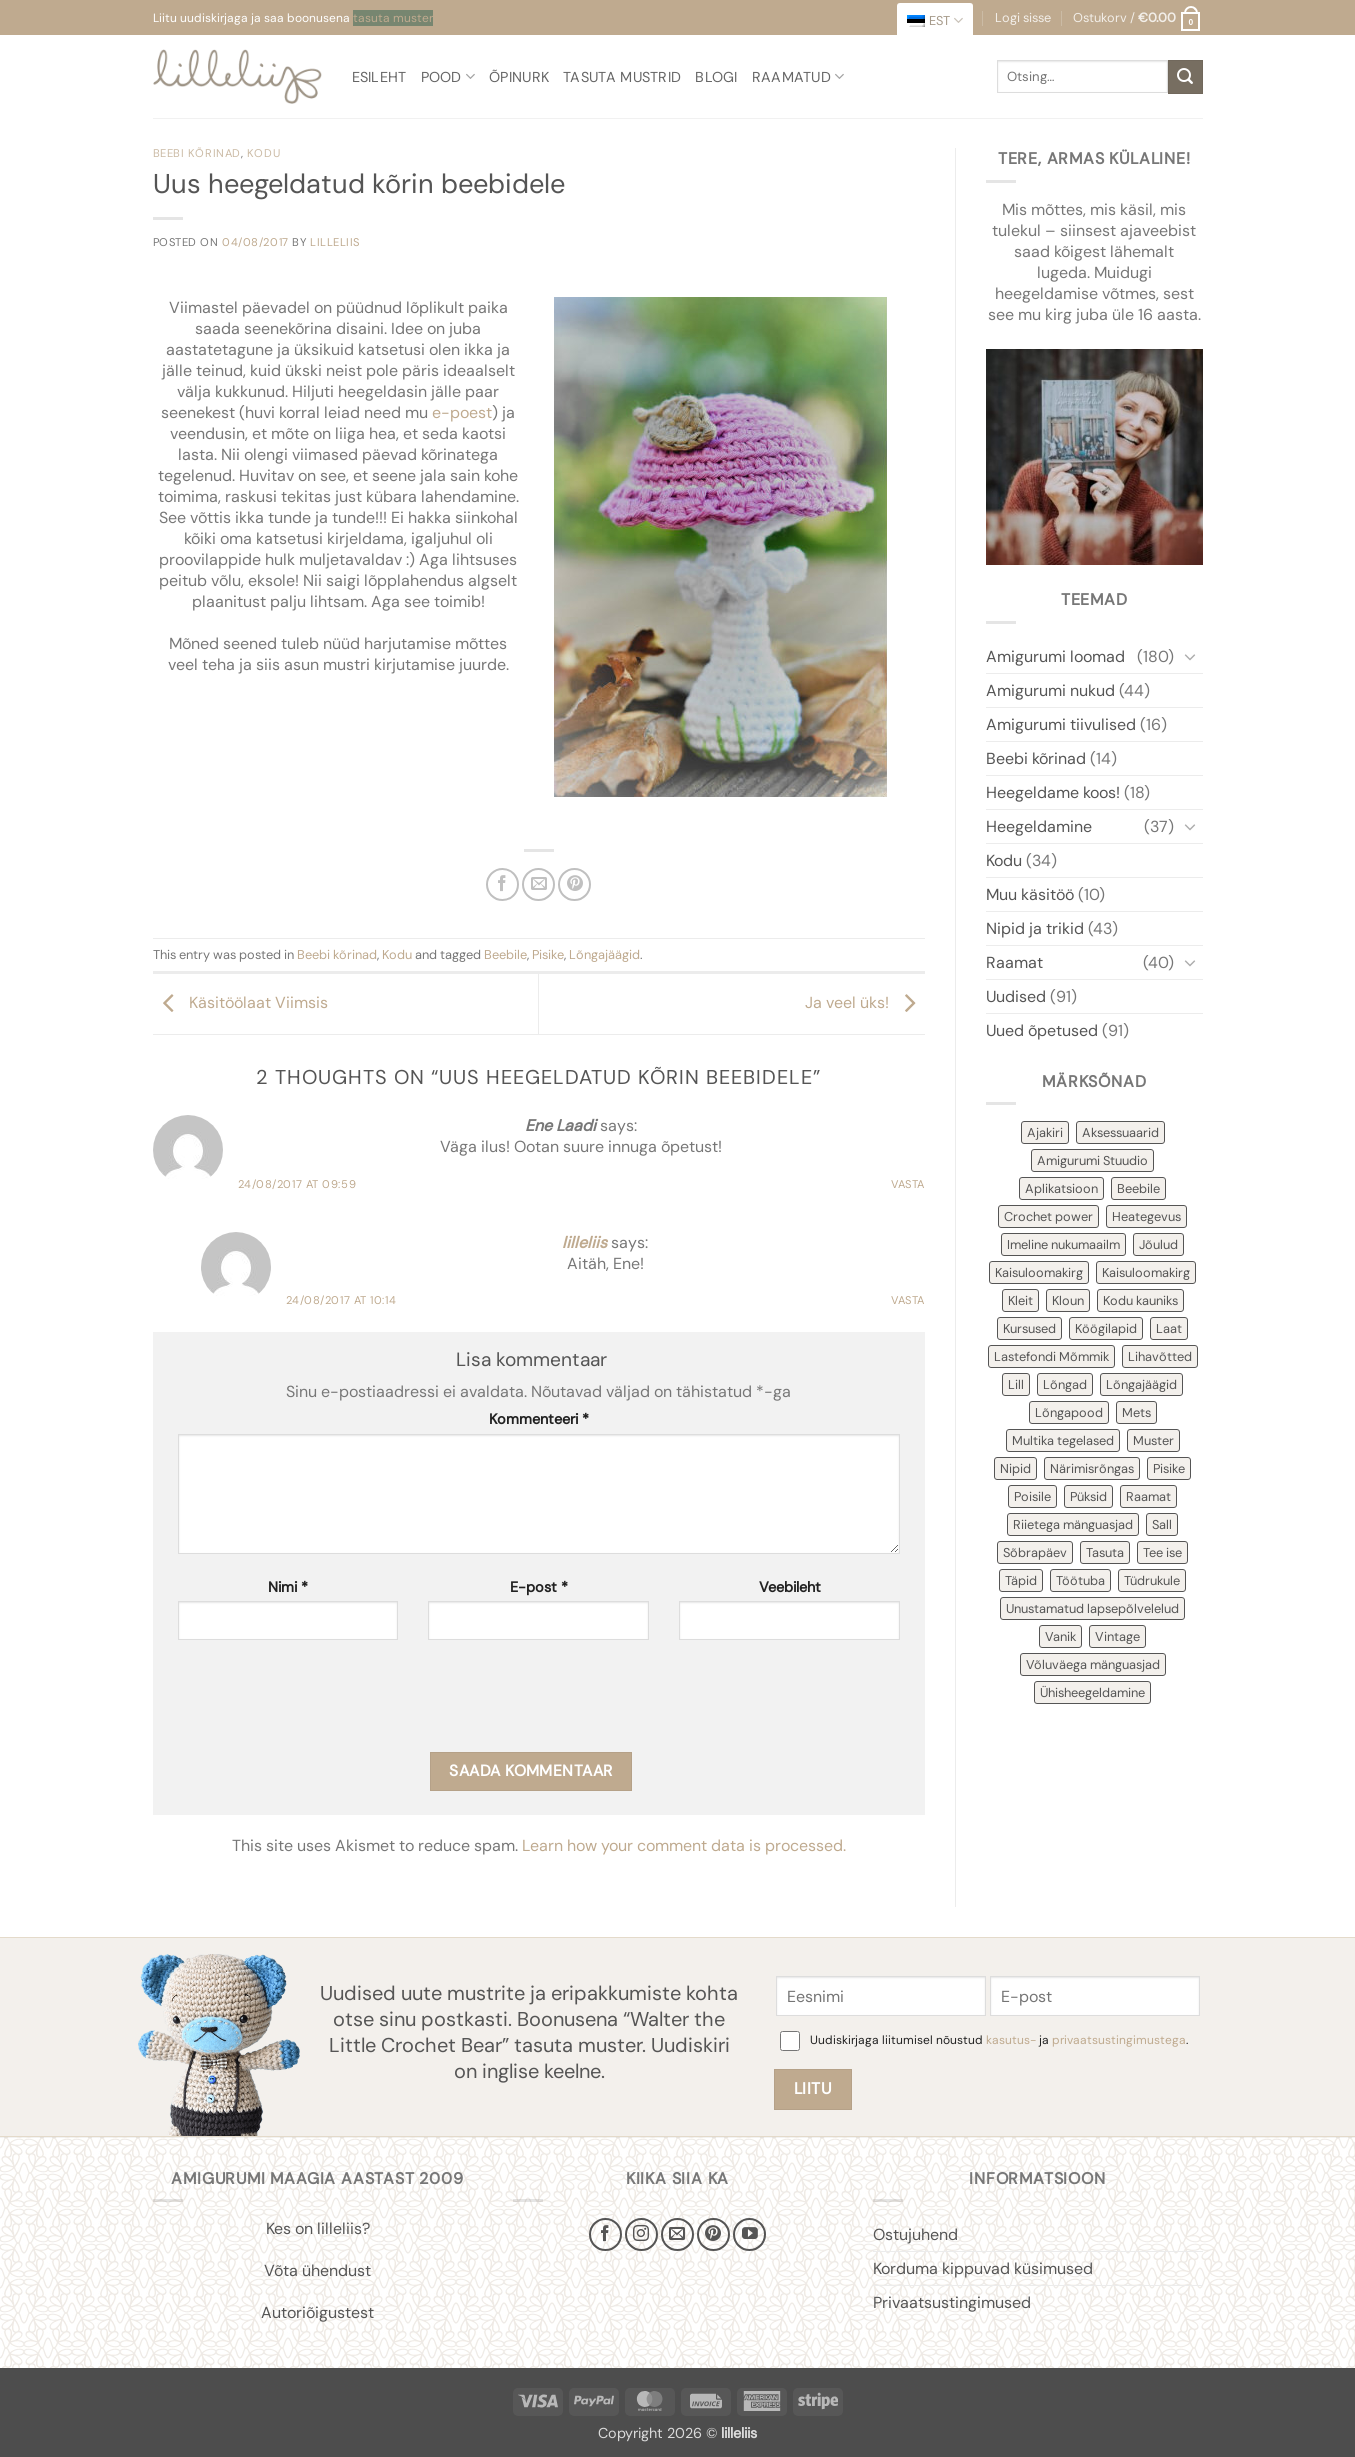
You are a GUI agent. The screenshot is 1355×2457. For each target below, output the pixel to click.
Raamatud (798, 76)
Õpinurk (519, 77)
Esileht (379, 77)
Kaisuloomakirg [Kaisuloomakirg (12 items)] (1039, 1272)
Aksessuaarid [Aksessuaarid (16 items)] (1120, 1132)
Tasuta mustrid (622, 77)
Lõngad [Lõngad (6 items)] (1065, 1384)
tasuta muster (393, 18)
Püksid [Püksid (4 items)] (1088, 1496)
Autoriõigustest (317, 2312)
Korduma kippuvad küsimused (983, 2268)
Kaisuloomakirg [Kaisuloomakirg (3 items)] (1146, 1272)
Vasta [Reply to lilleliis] (908, 1300)
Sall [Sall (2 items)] (1162, 1524)
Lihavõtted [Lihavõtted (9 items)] (1160, 1356)
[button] (1137, 18)
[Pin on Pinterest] (574, 884)
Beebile (505, 954)
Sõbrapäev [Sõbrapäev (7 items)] (1035, 1552)
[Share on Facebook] (502, 884)
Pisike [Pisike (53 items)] (1169, 1468)
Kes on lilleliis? (318, 2228)
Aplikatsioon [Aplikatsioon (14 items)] (1061, 1188)
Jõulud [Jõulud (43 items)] (1158, 1244)
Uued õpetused (1042, 1030)
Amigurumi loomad (1055, 656)
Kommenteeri (539, 1419)
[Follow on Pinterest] (713, 2234)
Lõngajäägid (604, 954)
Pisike (548, 954)
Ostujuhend (915, 2234)
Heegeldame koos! (1053, 792)
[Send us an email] (677, 2234)
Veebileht (790, 1587)
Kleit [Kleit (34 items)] (1020, 1300)
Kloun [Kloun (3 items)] (1068, 1300)
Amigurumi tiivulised (1061, 724)
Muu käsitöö (1030, 894)
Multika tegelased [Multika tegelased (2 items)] (1063, 1440)
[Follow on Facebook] (605, 2234)
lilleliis (335, 242)
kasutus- (1012, 2040)
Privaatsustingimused (952, 2302)
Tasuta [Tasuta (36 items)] (1105, 1552)
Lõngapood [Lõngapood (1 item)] (1069, 1412)
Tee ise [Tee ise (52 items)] (1162, 1552)
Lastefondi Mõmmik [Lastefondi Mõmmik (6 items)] (1051, 1356)
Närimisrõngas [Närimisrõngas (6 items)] (1092, 1468)
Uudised (1016, 996)
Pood (448, 76)
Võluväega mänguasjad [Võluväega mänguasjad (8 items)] (1093, 1664)
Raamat (1014, 962)
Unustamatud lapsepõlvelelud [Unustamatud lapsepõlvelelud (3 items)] (1092, 1608)
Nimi (288, 1587)
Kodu (263, 153)
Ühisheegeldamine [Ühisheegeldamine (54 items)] (1092, 1692)
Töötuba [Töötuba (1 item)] (1080, 1580)
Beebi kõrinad (197, 153)
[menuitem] (935, 20)
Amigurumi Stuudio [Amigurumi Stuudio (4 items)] (1092, 1160)
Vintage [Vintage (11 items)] (1117, 1636)
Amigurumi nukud (1050, 690)
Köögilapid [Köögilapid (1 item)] (1106, 1328)
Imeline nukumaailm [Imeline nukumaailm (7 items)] (1063, 1244)
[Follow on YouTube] (749, 2234)
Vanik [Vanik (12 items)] (1060, 1636)
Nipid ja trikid (1035, 928)
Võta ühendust (317, 2270)
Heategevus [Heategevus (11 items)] (1146, 1216)
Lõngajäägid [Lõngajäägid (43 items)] (1141, 1384)
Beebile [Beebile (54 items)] (1138, 1188)
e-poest (462, 412)
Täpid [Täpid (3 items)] (1021, 1580)
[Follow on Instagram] (641, 2234)
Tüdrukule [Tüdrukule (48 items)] (1152, 1580)
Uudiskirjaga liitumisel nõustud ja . (999, 2040)
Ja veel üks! (865, 1002)
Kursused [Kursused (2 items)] (1029, 1328)
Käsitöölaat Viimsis (240, 1002)
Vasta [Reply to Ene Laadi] (908, 1184)
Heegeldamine (1039, 826)
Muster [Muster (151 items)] (1153, 1440)
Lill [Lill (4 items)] (1016, 1384)
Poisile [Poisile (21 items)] (1032, 1496)
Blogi (716, 77)
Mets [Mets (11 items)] (1136, 1412)
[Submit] (1185, 77)
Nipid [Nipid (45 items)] (1015, 1468)
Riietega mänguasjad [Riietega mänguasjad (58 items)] (1073, 1524)
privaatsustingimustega (1119, 2040)
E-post (539, 1587)
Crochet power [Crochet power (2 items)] (1048, 1216)
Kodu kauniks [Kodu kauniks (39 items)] (1140, 1300)
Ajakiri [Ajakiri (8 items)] (1045, 1132)
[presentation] (330, 1703)
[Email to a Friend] (538, 884)
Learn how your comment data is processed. (684, 1845)
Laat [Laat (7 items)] (1169, 1328)
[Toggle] (1191, 656)
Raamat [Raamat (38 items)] (1148, 1496)
